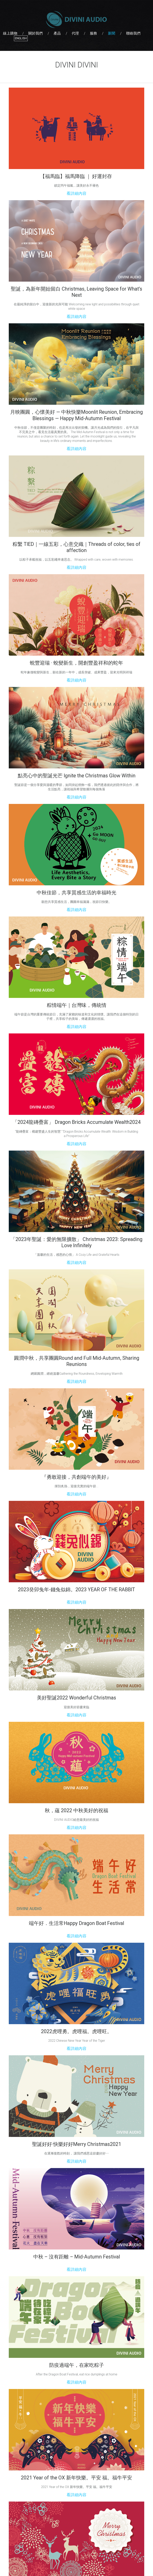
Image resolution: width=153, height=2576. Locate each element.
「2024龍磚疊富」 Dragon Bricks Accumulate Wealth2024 (77, 1122)
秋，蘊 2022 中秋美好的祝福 (76, 1810)
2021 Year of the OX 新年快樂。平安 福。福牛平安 (76, 2478)
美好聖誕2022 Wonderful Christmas (76, 1698)
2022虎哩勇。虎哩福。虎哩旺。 (76, 2031)
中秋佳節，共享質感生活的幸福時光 (76, 893)
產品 (57, 33)
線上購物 (10, 33)
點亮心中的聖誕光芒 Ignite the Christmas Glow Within (76, 776)
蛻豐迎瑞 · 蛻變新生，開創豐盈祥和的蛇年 (76, 663)
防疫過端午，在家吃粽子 (76, 2365)
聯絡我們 (133, 33)
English (21, 38)
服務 (93, 33)
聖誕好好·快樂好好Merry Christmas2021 (76, 2144)
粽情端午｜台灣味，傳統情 (76, 1005)
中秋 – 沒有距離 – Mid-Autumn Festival (76, 2257)
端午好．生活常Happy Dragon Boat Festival (76, 1923)
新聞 (111, 33)
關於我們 (35, 33)
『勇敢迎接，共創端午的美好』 (76, 1477)
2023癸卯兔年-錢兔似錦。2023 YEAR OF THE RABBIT (76, 1589)
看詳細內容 (76, 193)
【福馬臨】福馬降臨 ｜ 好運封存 (76, 176)
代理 (75, 33)
